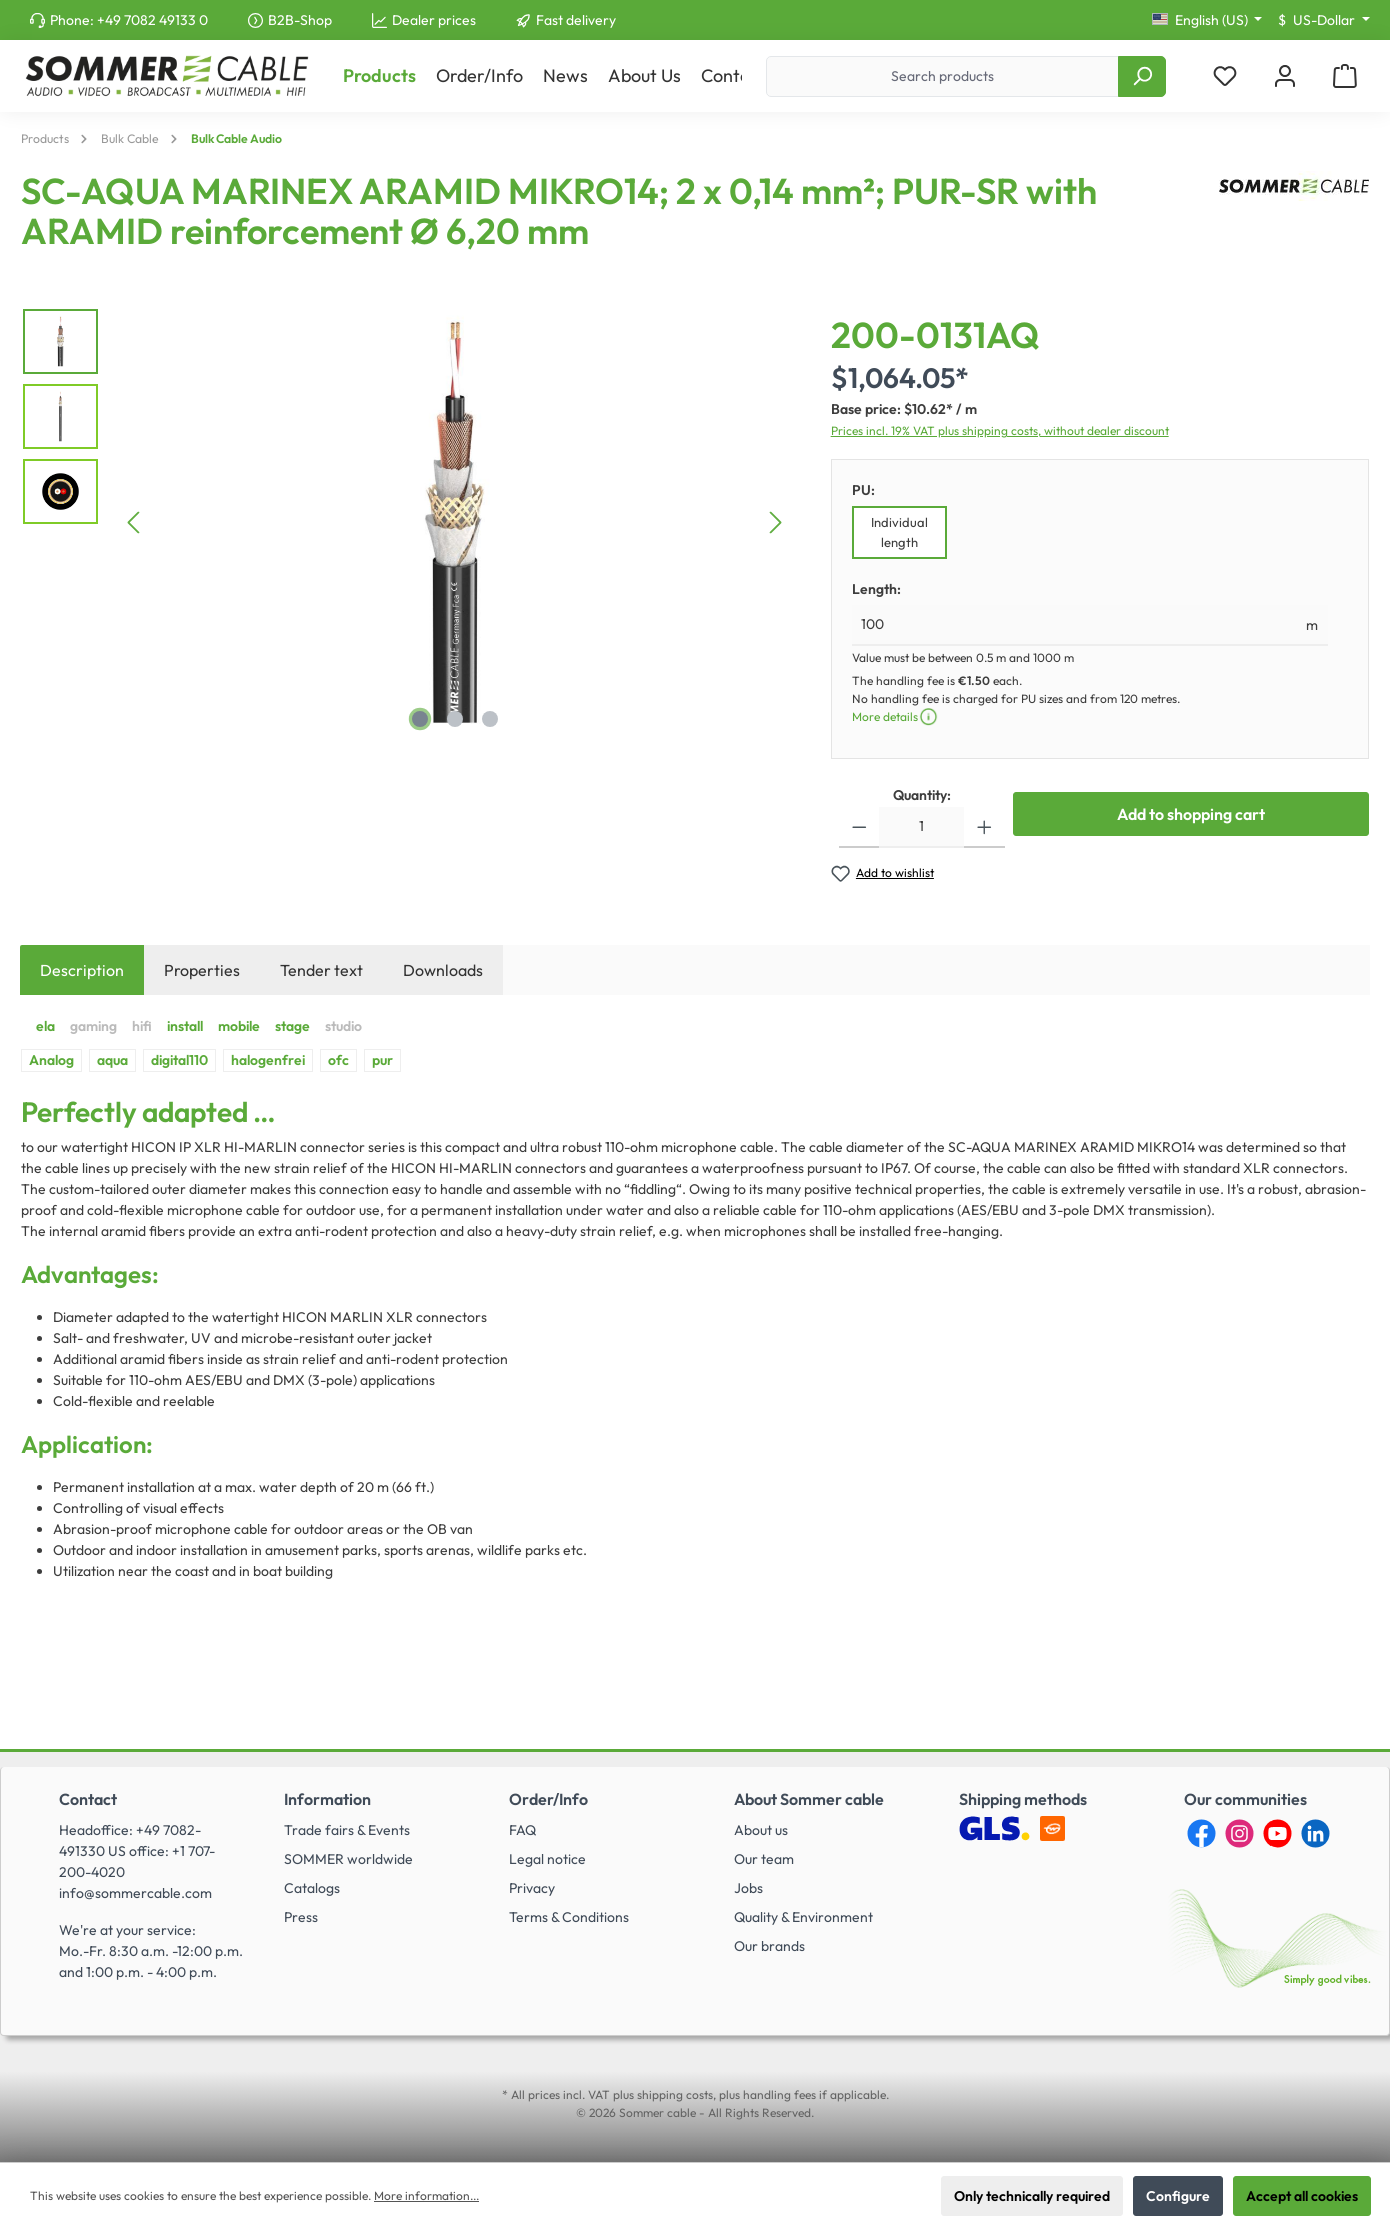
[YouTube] (1277, 1833)
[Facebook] (1201, 1833)
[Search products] (942, 76)
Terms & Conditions (569, 1917)
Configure (1178, 2196)
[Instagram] (1239, 1833)
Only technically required (1032, 2196)
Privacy (532, 1888)
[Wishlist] (1225, 76)
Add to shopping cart (1191, 814)
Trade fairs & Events (347, 1830)
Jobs (748, 1888)
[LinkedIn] (1315, 1833)
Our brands (769, 1946)
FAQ (522, 1830)
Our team (764, 1859)
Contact (88, 1799)
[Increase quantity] (984, 827)
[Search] (1142, 76)
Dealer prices (434, 20)
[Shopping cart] (1345, 76)
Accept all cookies (1302, 2196)
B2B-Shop (300, 20)
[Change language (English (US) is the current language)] (1207, 20)
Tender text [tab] (321, 970)
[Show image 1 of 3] (420, 719)
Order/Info (548, 1799)
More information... (426, 2195)
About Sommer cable (809, 1799)
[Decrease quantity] (859, 827)
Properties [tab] (202, 970)
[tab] (82, 970)
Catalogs (312, 1888)
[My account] (1285, 76)
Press (301, 1917)
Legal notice (547, 1859)
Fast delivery (576, 20)
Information (327, 1799)
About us (761, 1830)
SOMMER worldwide (348, 1859)
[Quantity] (921, 827)
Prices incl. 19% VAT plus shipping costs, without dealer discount (1000, 430)
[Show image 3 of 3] (490, 719)
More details (895, 716)
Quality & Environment (803, 1917)
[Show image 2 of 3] (455, 719)
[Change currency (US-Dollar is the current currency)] (1324, 20)
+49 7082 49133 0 (152, 20)
